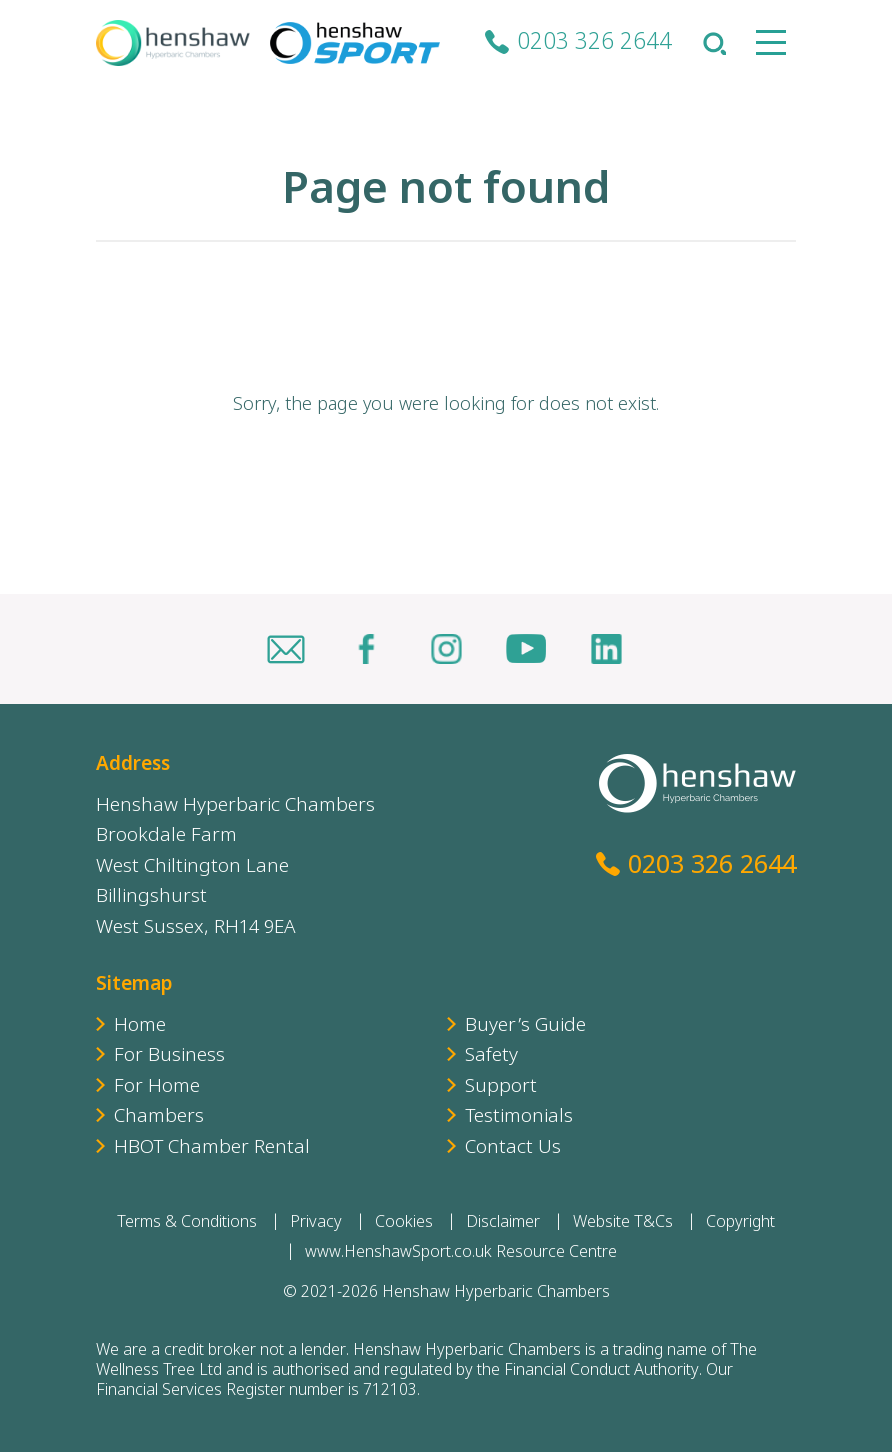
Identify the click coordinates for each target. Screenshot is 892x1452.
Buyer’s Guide (525, 1026)
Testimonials (519, 1117)
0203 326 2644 (594, 43)
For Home (157, 1087)
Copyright (740, 1223)
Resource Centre (556, 1253)
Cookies (404, 1223)
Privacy (316, 1223)
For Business (169, 1056)
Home (140, 1026)
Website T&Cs (623, 1223)
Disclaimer (503, 1223)
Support (501, 1087)
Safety (491, 1056)
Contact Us (513, 1148)
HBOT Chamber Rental (212, 1148)
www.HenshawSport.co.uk (398, 1253)
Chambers (159, 1117)
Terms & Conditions (187, 1223)
